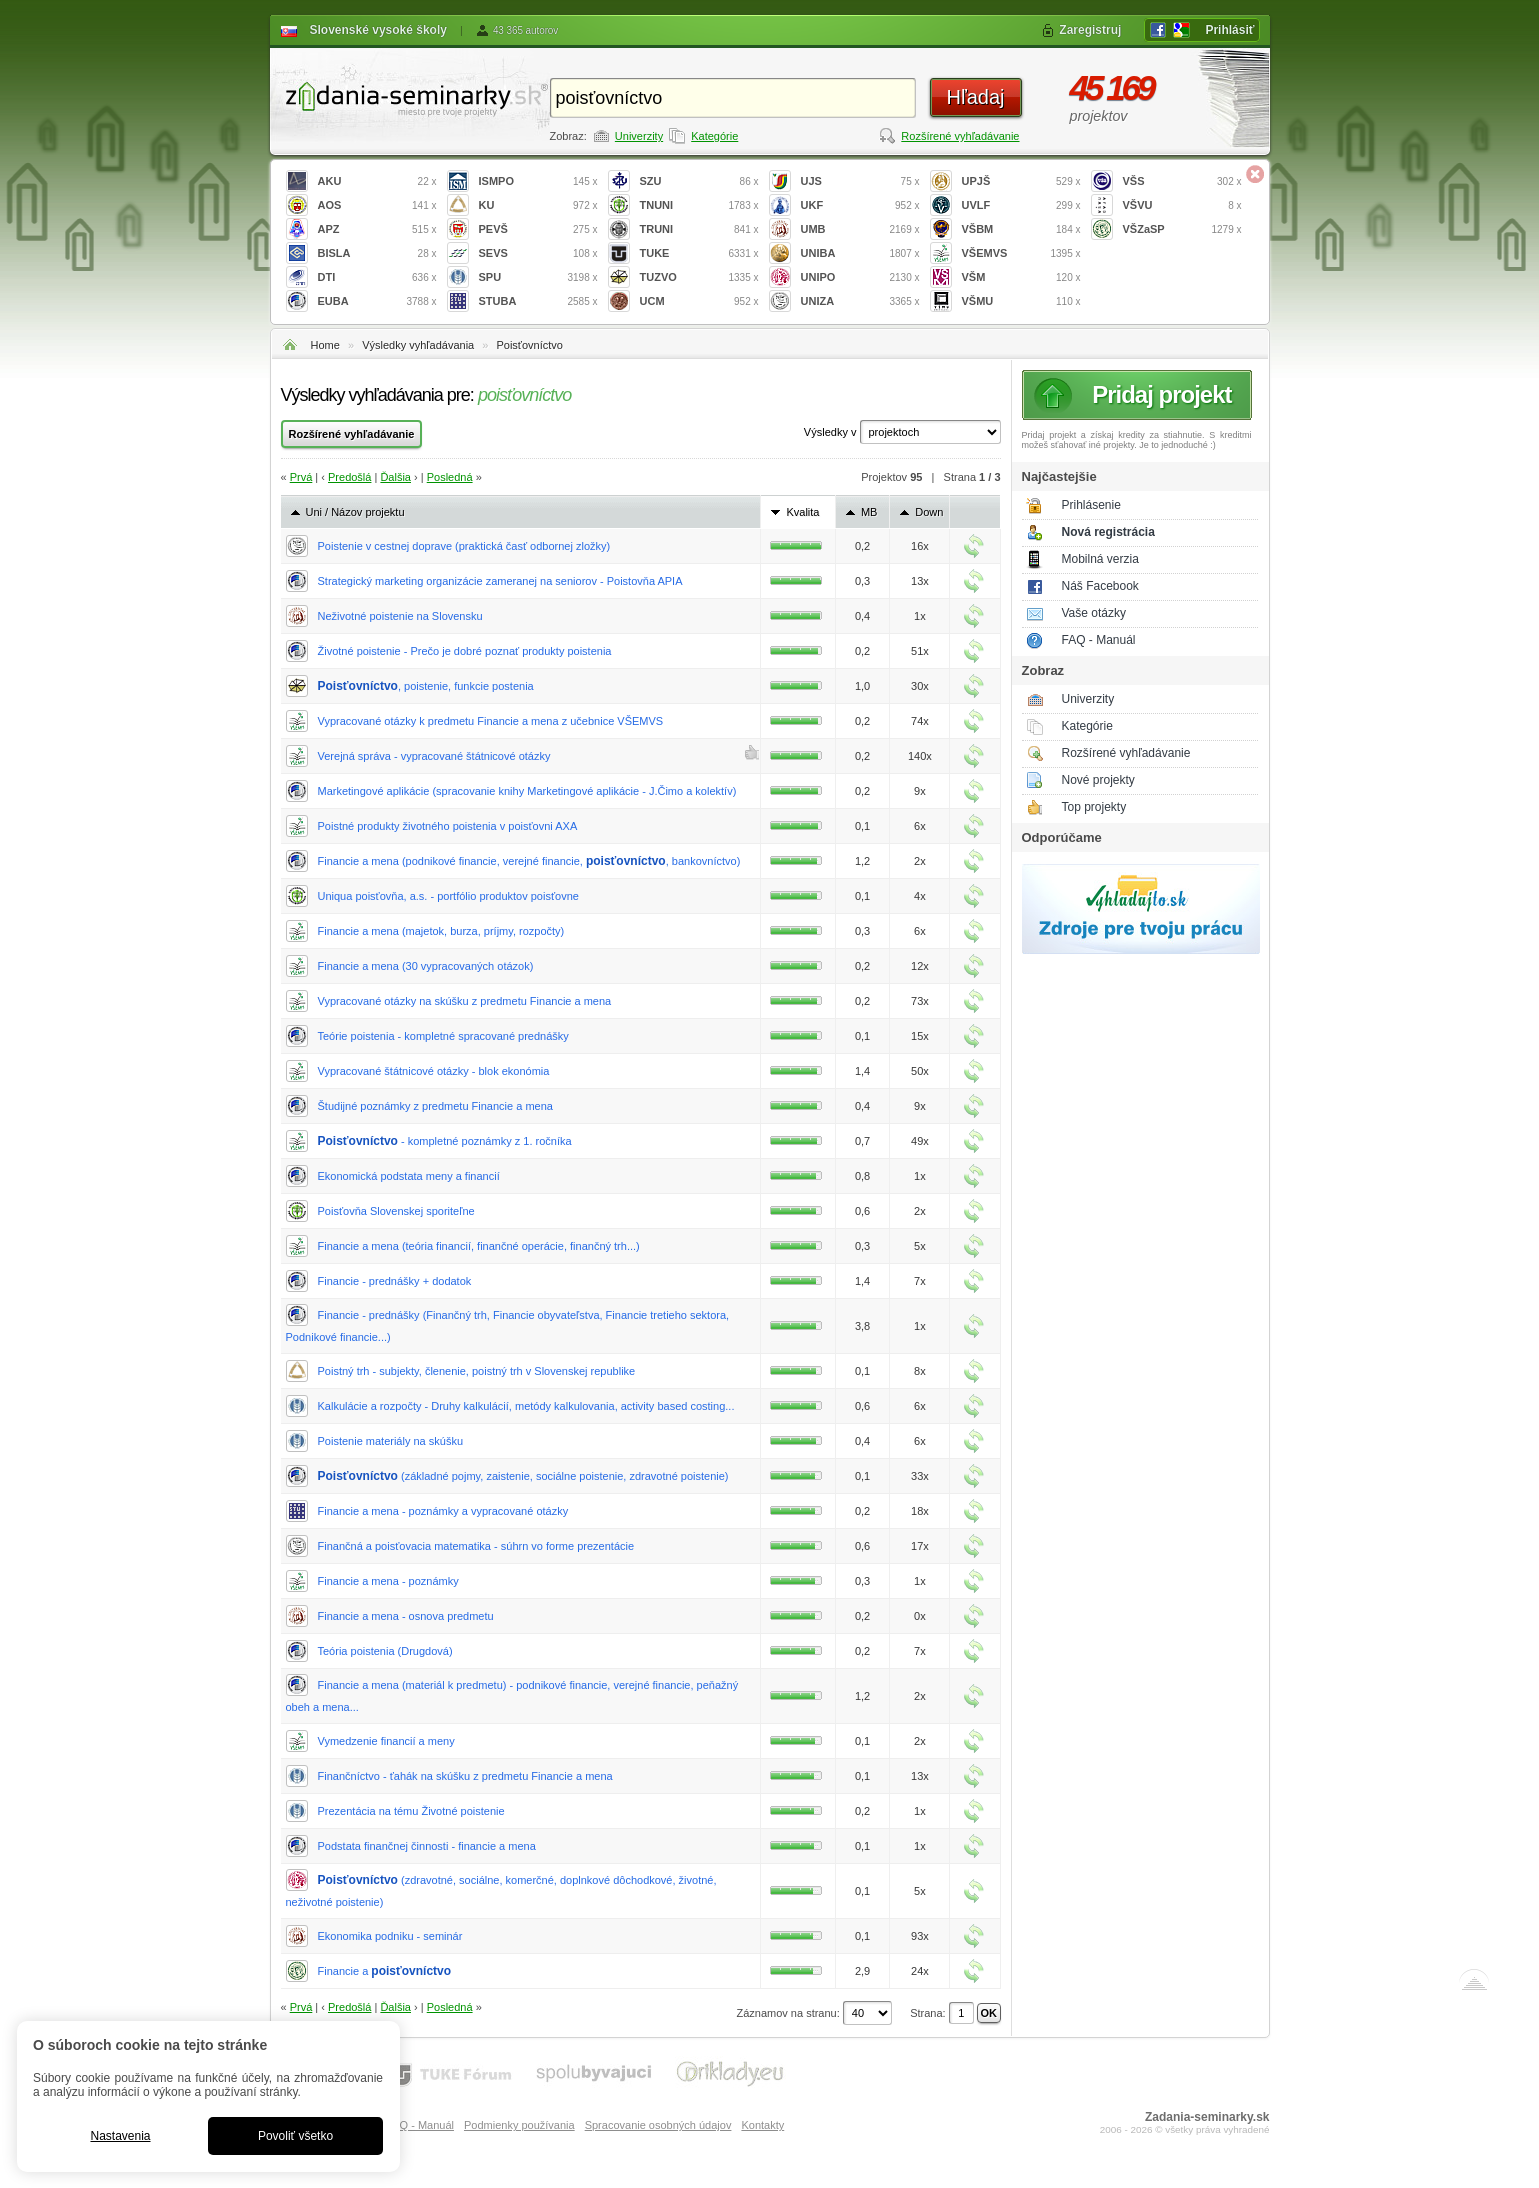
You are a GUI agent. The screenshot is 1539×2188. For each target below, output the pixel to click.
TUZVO (699, 277)
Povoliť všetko (295, 2136)
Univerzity (639, 136)
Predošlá (349, 477)
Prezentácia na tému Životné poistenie (411, 1811)
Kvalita (802, 512)
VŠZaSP (1182, 229)
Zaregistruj (1090, 30)
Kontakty (762, 2125)
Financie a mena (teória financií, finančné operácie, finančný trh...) (479, 1246)
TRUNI (699, 229)
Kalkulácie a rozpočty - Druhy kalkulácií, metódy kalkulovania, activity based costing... (526, 1406)
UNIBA (860, 253)
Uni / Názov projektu (355, 512)
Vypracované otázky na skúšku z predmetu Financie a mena (465, 1001)
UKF (860, 205)
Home (325, 345)
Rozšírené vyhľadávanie (960, 136)
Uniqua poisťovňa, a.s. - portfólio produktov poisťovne (448, 896)
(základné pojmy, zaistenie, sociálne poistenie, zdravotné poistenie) (523, 1476)
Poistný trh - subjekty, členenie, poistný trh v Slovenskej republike (477, 1371)
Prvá (301, 477)
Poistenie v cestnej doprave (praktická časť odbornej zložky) (464, 546)
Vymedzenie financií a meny (386, 1741)
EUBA (377, 301)
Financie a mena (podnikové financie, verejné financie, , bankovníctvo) (529, 861)
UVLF (1021, 205)
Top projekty (1094, 807)
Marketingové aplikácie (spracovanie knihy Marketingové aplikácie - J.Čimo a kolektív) (527, 791)
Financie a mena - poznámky (388, 1581)
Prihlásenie (1091, 505)
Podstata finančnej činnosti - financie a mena (427, 1846)
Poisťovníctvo (529, 345)
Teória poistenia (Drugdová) (385, 1651)
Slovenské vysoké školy (378, 30)
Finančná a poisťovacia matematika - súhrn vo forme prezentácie (476, 1546)
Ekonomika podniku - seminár (390, 1936)
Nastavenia (120, 2136)
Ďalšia (395, 477)
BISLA (377, 253)
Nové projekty (1098, 780)
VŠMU (1021, 301)
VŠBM (1021, 229)
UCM (699, 301)
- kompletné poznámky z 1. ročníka (445, 1141)
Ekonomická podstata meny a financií (409, 1176)
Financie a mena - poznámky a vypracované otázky (443, 1511)
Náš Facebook (1100, 586)
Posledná (450, 477)
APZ (377, 229)
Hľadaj (975, 97)
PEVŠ (538, 229)
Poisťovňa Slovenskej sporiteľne (396, 1211)
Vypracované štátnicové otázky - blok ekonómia (434, 1071)
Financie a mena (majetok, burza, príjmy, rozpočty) (441, 931)
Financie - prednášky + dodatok (395, 1281)
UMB (860, 229)
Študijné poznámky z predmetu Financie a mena (435, 1106)
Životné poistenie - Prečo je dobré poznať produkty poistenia (465, 651)
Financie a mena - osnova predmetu (406, 1616)
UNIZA (860, 301)
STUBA (538, 301)
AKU (377, 181)
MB (869, 512)
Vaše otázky (1094, 613)
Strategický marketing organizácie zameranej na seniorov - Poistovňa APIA (500, 581)
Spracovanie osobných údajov (658, 2125)
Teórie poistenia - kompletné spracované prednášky (443, 1036)
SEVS (538, 253)
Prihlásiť (1229, 30)
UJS (860, 181)
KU (538, 205)
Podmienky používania (519, 2125)
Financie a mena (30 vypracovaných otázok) (426, 966)
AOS (377, 205)
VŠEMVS (1021, 253)
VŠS (1182, 181)
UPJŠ (1021, 181)
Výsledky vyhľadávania (418, 345)
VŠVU (1182, 205)
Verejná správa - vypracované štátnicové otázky (434, 756)
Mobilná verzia (1100, 559)
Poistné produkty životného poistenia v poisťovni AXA (448, 826)
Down (929, 512)
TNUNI (699, 205)
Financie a (385, 1971)
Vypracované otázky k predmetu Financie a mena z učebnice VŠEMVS (491, 721)
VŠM (1021, 277)
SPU (538, 277)
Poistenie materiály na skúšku (391, 1441)
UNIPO (860, 277)
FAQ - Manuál (1099, 640)
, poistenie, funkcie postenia (426, 686)
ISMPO (538, 181)
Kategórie (714, 136)
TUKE (699, 253)
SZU (699, 181)
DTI (377, 277)
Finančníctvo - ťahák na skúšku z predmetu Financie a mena (465, 1776)
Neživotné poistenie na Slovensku (400, 616)
